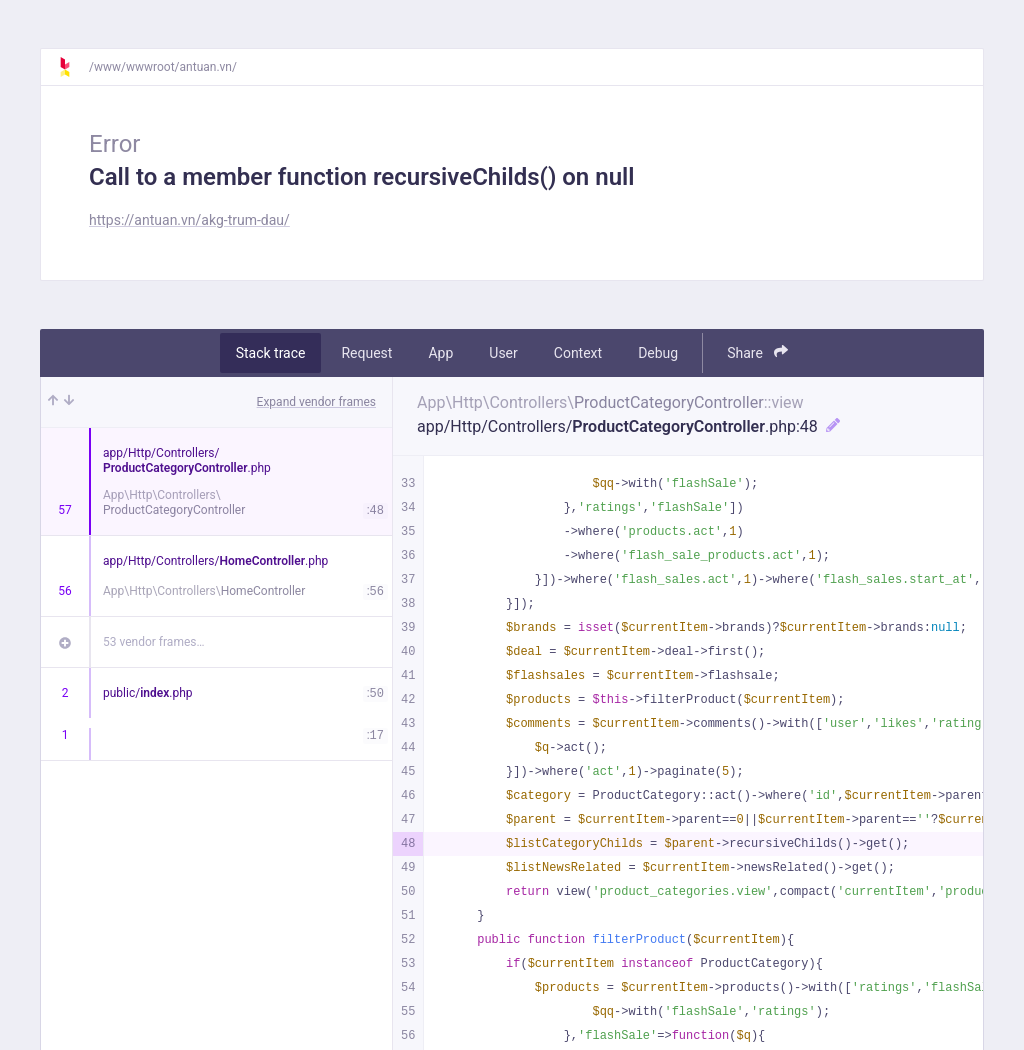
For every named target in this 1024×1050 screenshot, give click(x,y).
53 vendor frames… (153, 642)
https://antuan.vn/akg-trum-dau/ (189, 220)
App (440, 353)
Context (578, 353)
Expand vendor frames (316, 402)
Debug (658, 353)
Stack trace (271, 353)
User (503, 353)
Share (757, 352)
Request (366, 353)
